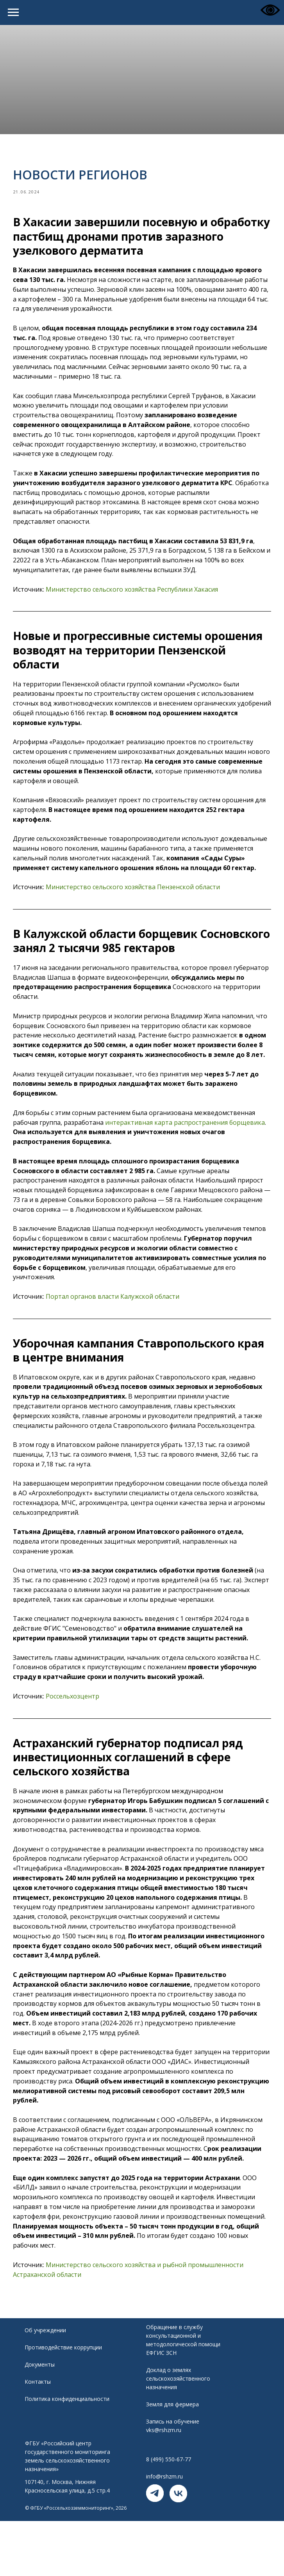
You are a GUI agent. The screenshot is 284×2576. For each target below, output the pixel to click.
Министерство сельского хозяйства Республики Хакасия (136, 593)
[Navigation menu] (13, 12)
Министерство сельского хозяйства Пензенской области (137, 901)
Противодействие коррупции (63, 2385)
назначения (161, 2425)
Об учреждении (45, 2368)
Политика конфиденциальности (67, 2436)
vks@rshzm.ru (163, 2467)
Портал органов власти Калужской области (117, 1330)
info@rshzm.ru (164, 2514)
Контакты (38, 2419)
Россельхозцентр (77, 1729)
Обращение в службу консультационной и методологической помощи (183, 2373)
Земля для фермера (172, 2442)
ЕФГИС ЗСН (161, 2390)
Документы (40, 2402)
